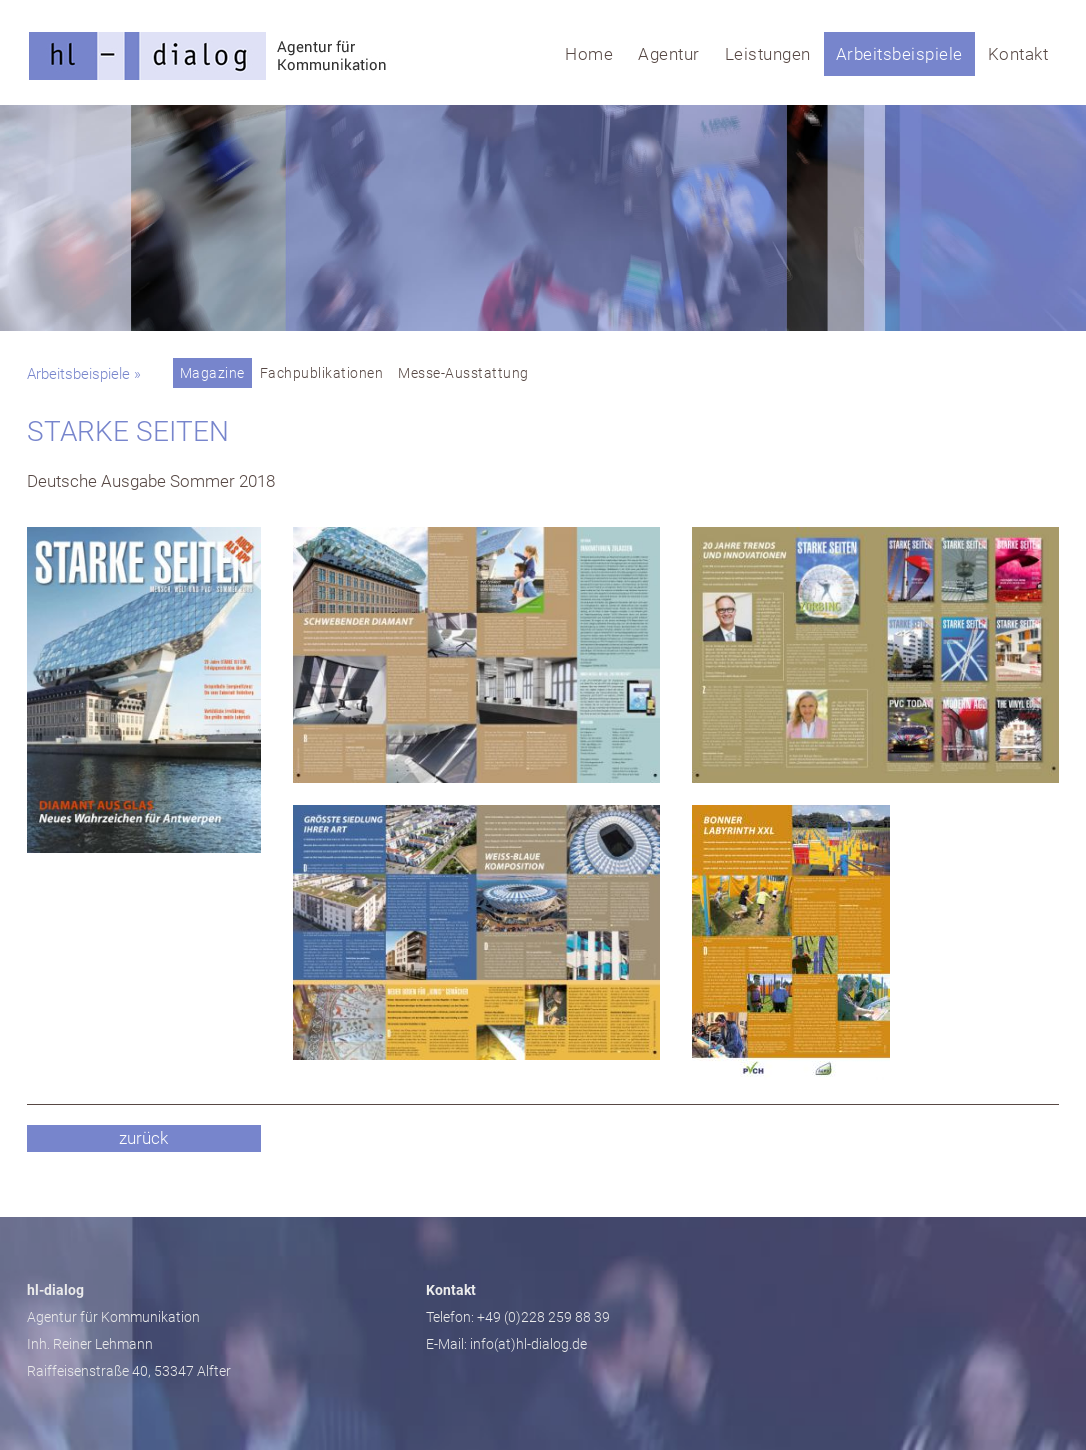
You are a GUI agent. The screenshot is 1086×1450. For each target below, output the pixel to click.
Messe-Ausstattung (463, 373)
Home (589, 54)
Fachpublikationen (322, 373)
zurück (143, 1138)
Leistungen (768, 54)
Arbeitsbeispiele (899, 54)
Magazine (212, 373)
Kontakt (1018, 54)
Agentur (669, 54)
